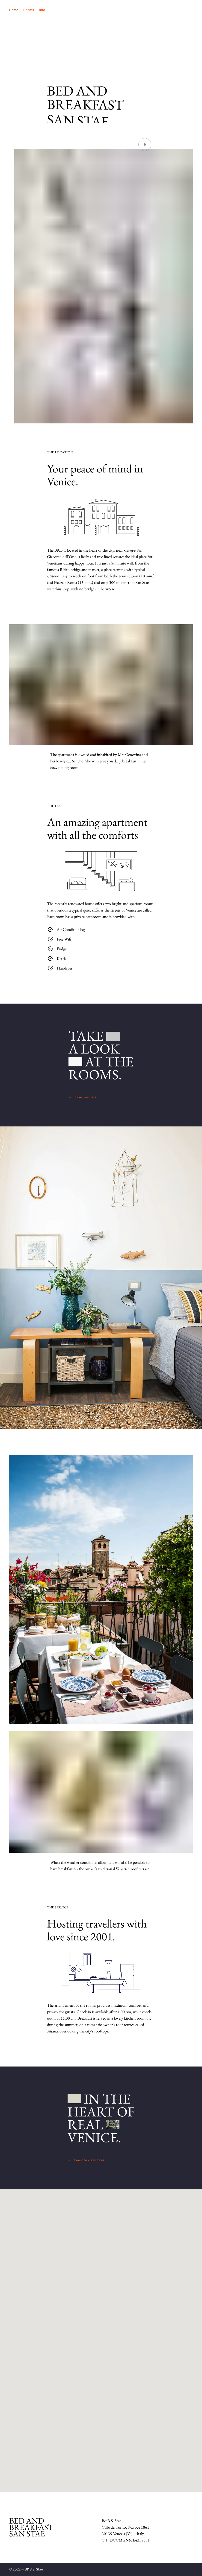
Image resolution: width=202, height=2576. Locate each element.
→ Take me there (82, 1097)
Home (13, 10)
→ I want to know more (86, 2160)
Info (42, 10)
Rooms (28, 10)
